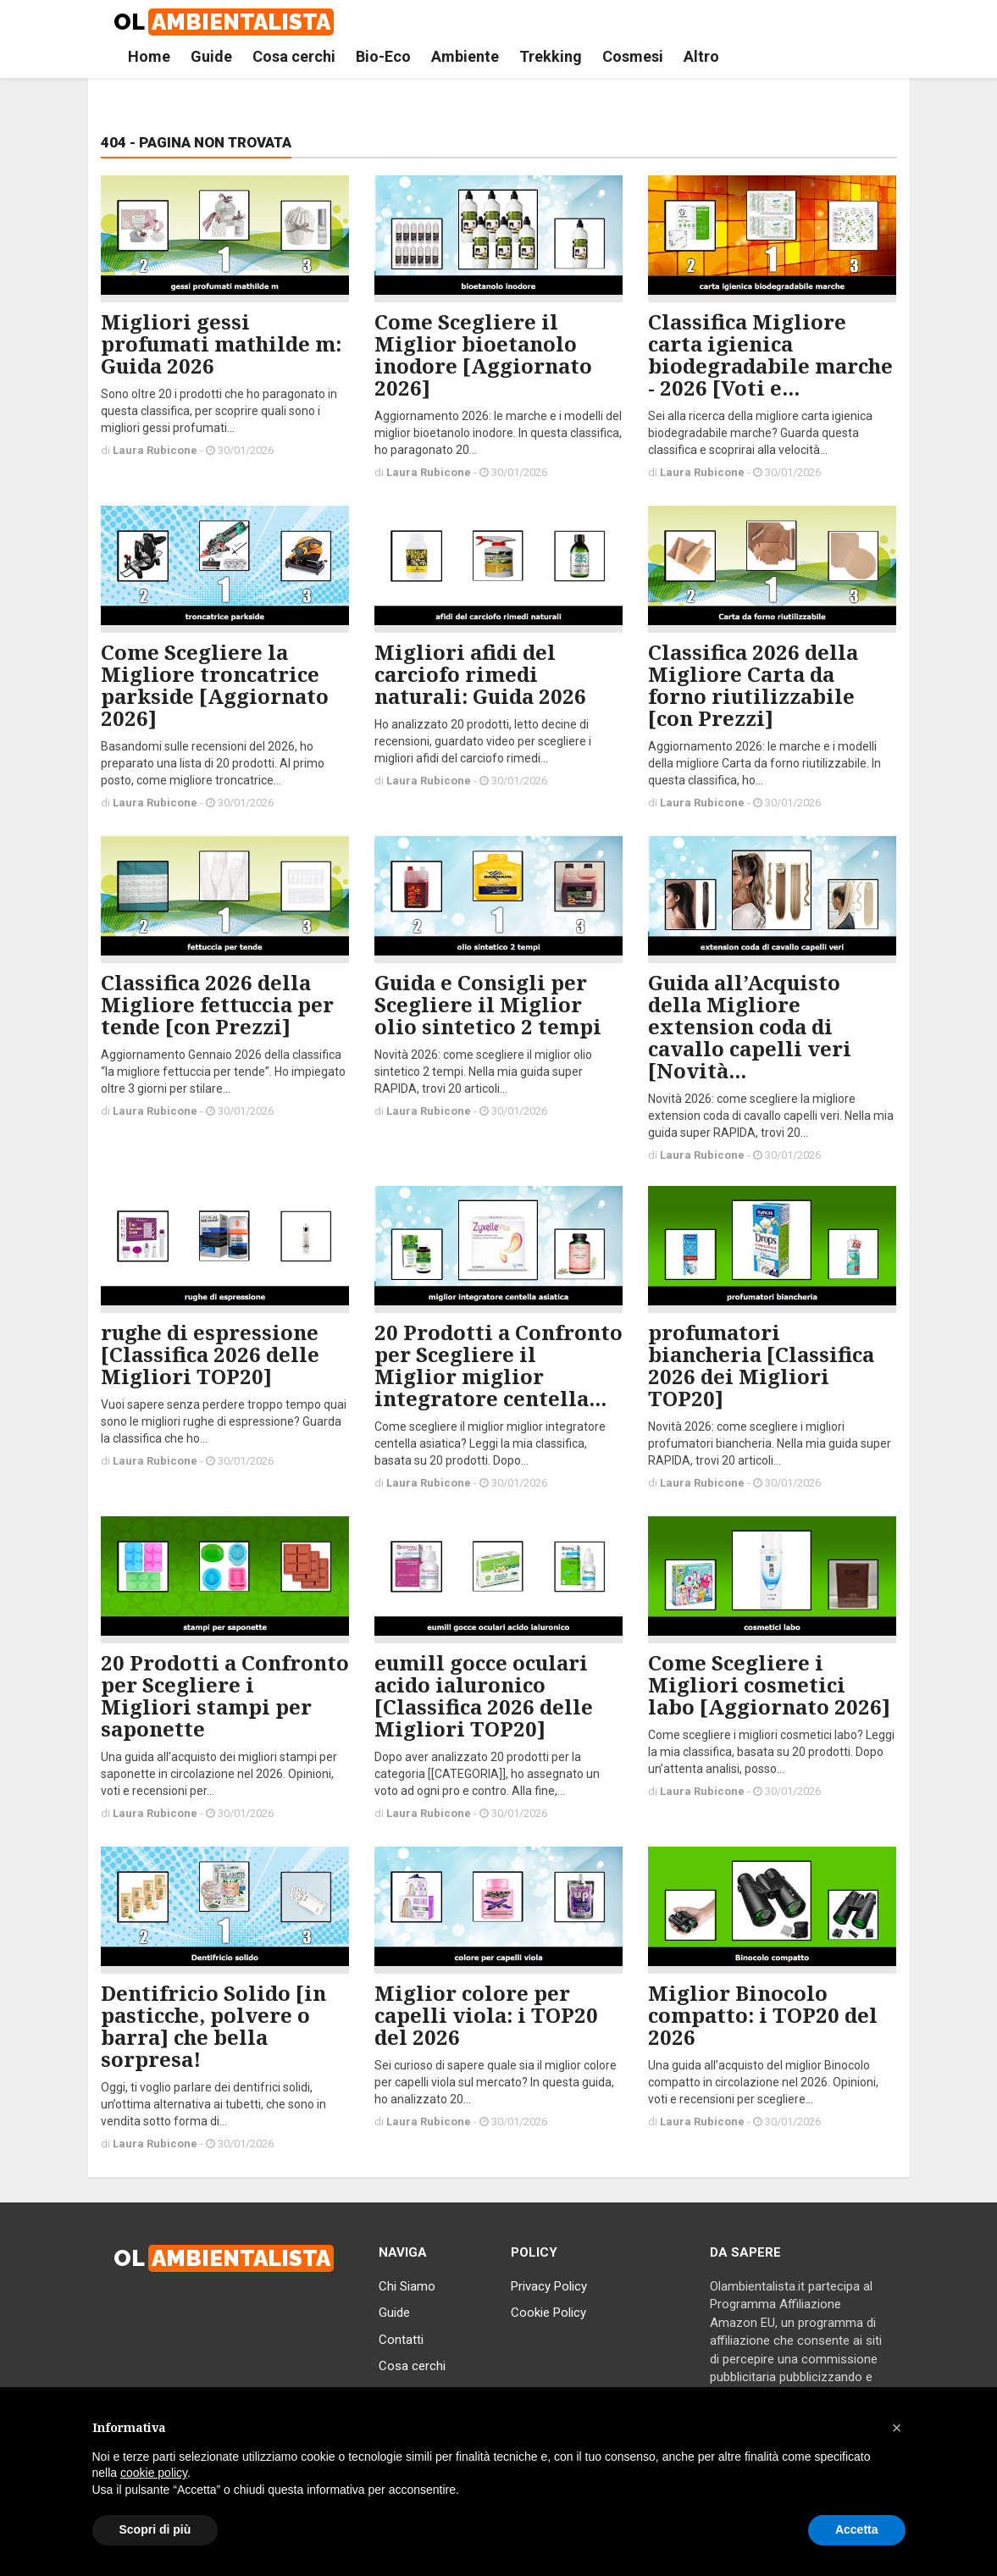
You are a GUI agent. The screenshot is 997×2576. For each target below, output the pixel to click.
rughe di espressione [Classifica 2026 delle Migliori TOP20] (210, 1354)
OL (224, 22)
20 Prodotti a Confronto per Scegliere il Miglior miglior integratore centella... (498, 1365)
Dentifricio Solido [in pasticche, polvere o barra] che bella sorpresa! (213, 2026)
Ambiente (465, 56)
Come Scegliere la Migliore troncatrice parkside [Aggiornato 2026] (215, 685)
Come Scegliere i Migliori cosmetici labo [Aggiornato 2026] (769, 1684)
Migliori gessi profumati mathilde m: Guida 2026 (221, 343)
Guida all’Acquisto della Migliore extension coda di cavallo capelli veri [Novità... (749, 1026)
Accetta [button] (856, 2529)
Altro (701, 56)
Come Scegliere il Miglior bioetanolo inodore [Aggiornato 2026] (483, 354)
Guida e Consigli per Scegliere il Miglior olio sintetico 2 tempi (487, 1004)
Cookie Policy (548, 2312)
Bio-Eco (383, 56)
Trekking (550, 56)
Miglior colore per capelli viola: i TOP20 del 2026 (486, 2015)
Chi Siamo (407, 2286)
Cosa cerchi (293, 56)
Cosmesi (632, 56)
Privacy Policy (549, 2286)
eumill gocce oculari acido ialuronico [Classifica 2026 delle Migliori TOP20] (483, 1695)
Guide (211, 56)
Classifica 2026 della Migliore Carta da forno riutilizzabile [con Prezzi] (753, 685)
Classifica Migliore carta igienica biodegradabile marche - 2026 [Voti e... (770, 354)
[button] (897, 2427)
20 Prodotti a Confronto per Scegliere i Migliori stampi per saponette (225, 1695)
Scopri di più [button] (155, 2529)
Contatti (401, 2339)
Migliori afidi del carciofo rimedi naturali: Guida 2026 (480, 674)
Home (149, 56)
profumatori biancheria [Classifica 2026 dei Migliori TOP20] (761, 1365)
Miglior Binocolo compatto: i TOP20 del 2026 (763, 2015)
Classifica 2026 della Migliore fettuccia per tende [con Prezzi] (217, 1004)
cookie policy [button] (153, 2472)
